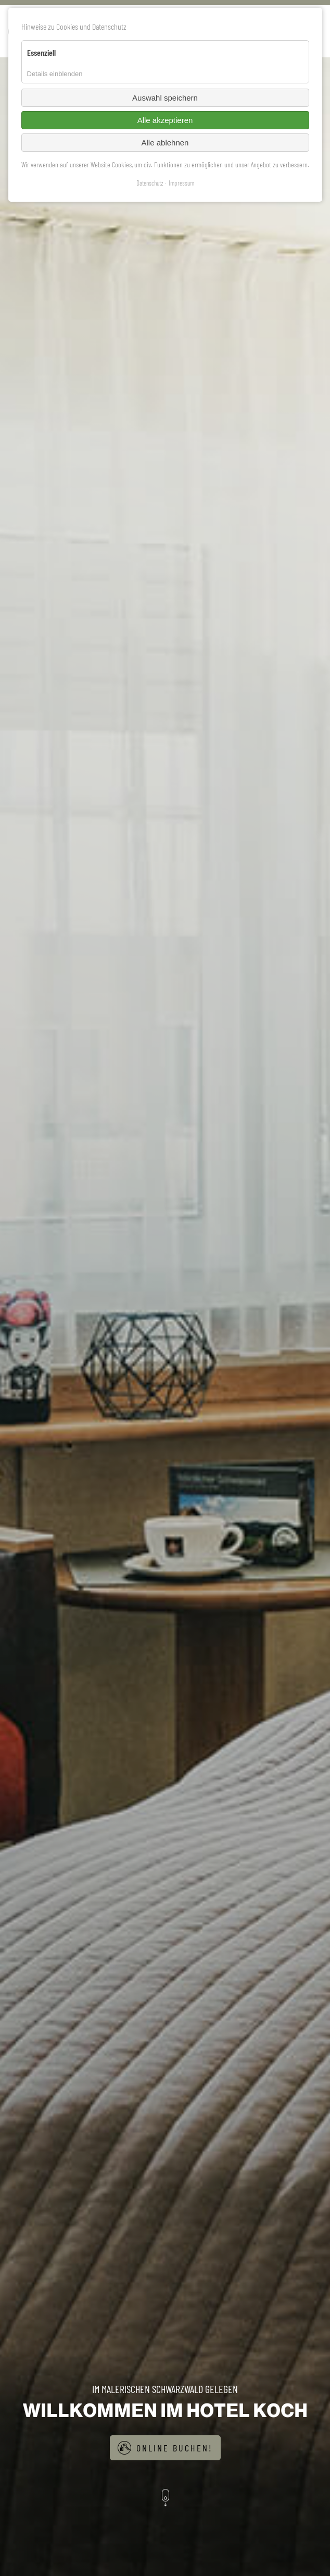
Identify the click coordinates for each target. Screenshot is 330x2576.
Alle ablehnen (165, 142)
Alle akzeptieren (165, 120)
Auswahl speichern (165, 97)
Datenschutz (149, 183)
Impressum (181, 183)
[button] (165, 2499)
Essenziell (41, 52)
